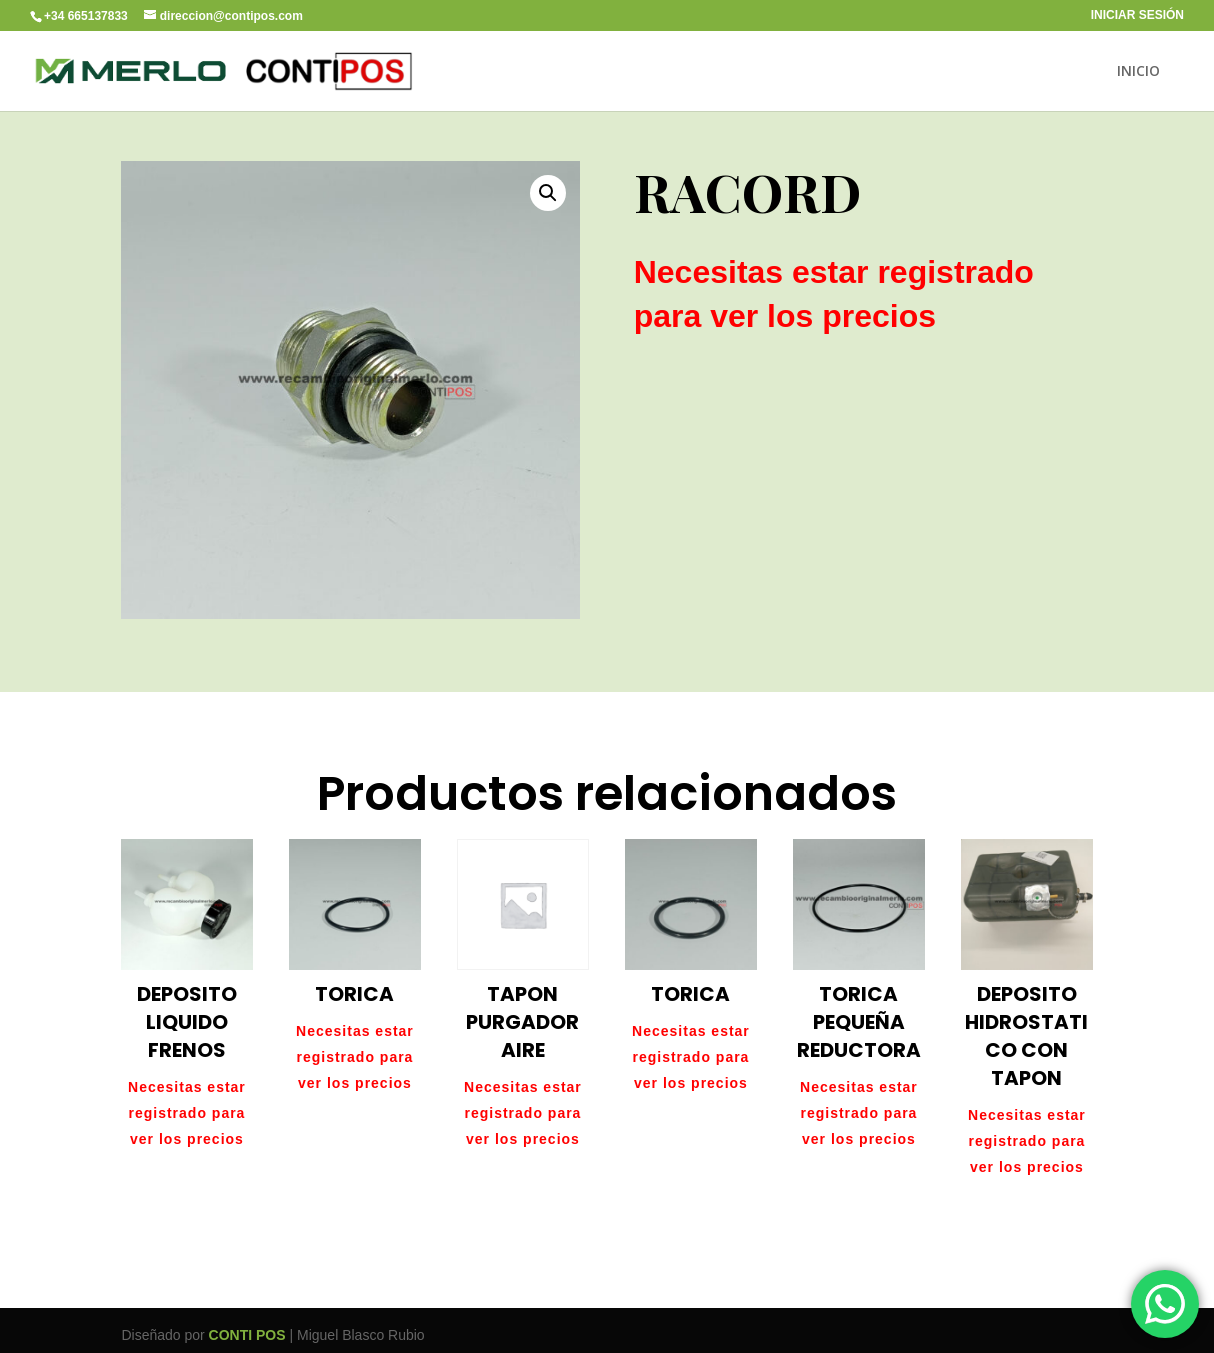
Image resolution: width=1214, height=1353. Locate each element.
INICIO (1138, 72)
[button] (548, 193)
